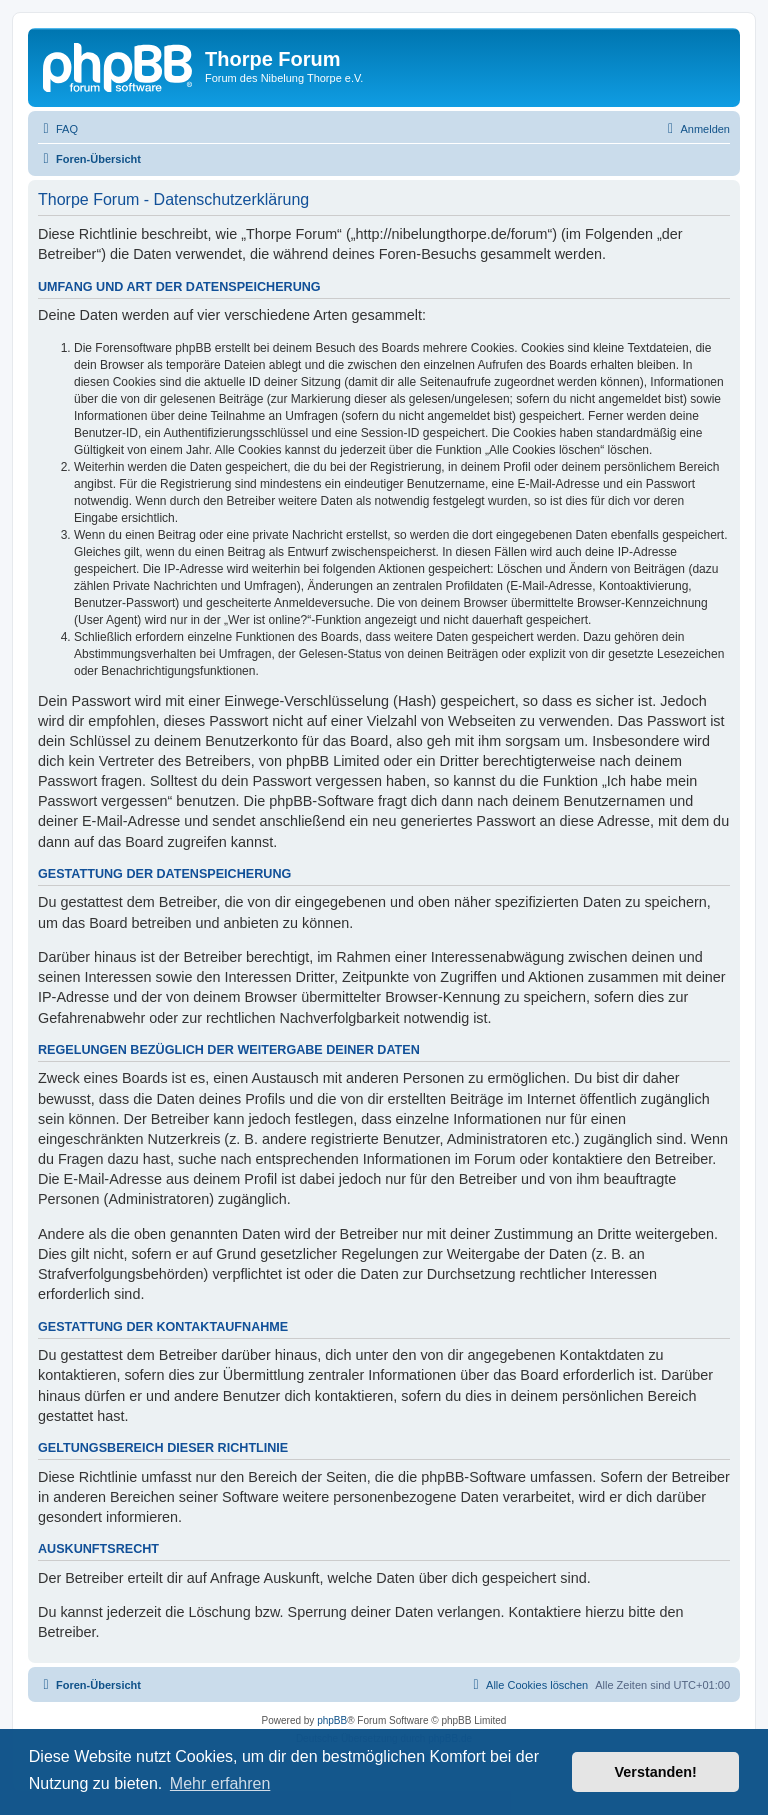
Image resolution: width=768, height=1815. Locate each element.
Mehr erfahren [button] (220, 1783)
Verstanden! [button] (656, 1772)
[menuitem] (58, 129)
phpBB (332, 1720)
